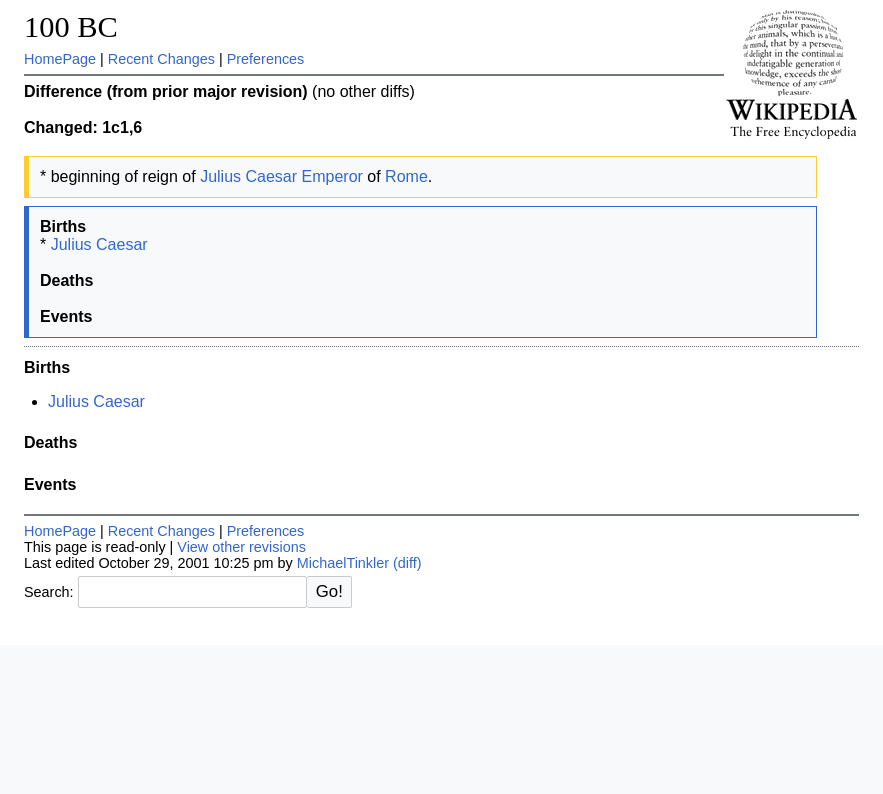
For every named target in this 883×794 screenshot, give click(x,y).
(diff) (407, 563)
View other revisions (241, 547)
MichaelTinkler (343, 563)
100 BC (71, 27)
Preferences (266, 59)
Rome (406, 176)
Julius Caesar (248, 176)
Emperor (332, 176)
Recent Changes (161, 59)
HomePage (60, 59)
